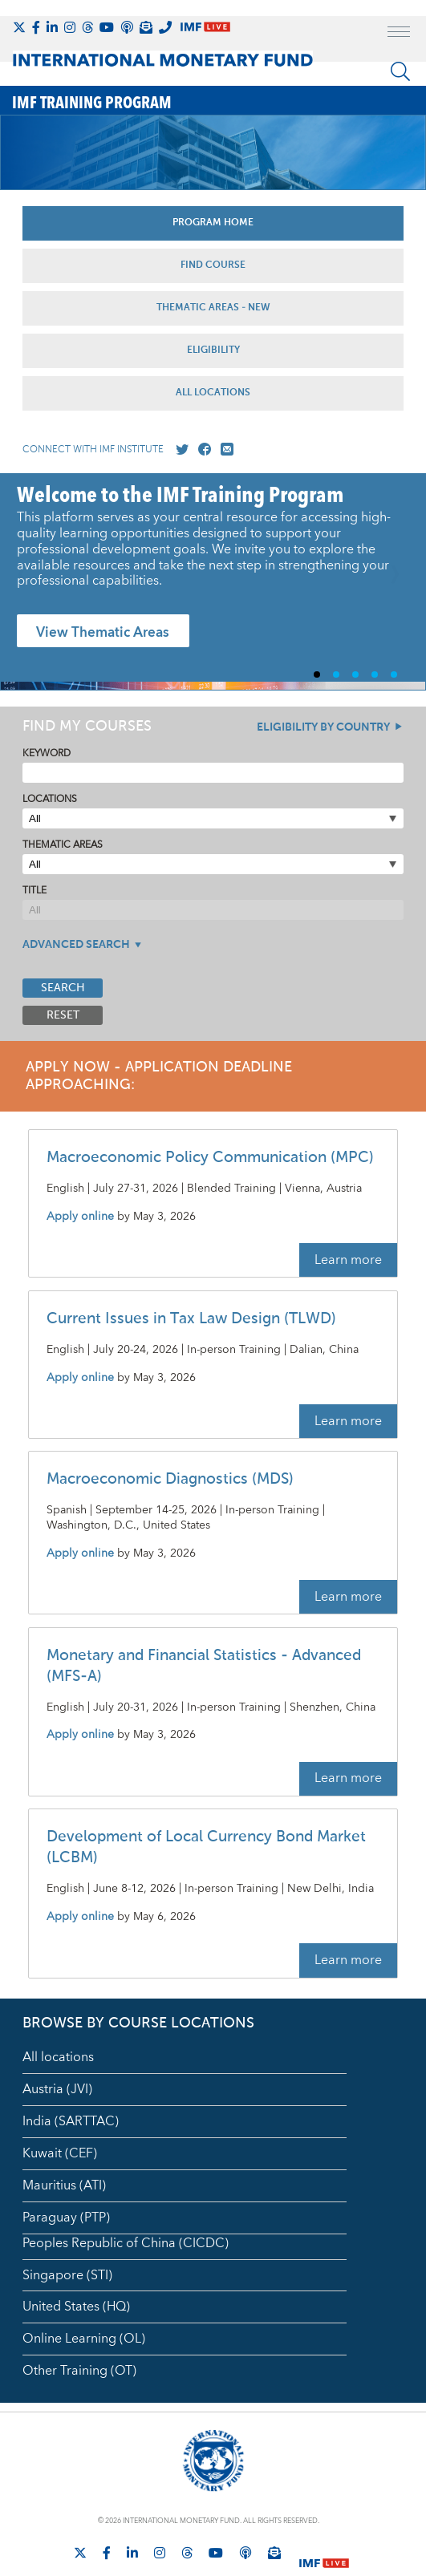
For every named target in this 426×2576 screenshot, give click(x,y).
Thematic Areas (62, 844)
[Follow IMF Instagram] (69, 27)
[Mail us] (224, 450)
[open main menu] (398, 34)
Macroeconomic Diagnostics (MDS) (170, 1479)
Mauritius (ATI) (64, 2185)
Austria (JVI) (57, 2089)
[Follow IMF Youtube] (106, 27)
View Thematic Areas (102, 633)
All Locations (213, 393)
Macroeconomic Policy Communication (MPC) (210, 1157)
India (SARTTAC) (70, 2121)
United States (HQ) (76, 2306)
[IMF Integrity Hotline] (165, 27)
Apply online (80, 1217)
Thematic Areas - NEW (213, 308)
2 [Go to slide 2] (342, 674)
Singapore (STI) (67, 2275)
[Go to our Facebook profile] (201, 450)
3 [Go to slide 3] (362, 674)
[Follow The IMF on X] (19, 27)
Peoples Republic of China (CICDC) (125, 2243)
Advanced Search (76, 944)
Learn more (348, 1260)
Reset (63, 1015)
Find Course (213, 265)
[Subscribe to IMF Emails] (146, 27)
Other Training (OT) (79, 2370)
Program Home (213, 223)
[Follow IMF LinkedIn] (52, 27)
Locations (49, 799)
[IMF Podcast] (126, 27)
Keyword (46, 753)
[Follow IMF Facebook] (36, 27)
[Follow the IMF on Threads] (87, 27)
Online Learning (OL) (83, 2338)
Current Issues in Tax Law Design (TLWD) (191, 1318)
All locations (58, 2057)
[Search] (400, 71)
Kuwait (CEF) (59, 2153)
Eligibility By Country (323, 727)
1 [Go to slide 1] (323, 674)
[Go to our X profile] (179, 450)
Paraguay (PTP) (66, 2217)
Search (63, 988)
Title (34, 890)
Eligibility (213, 350)
